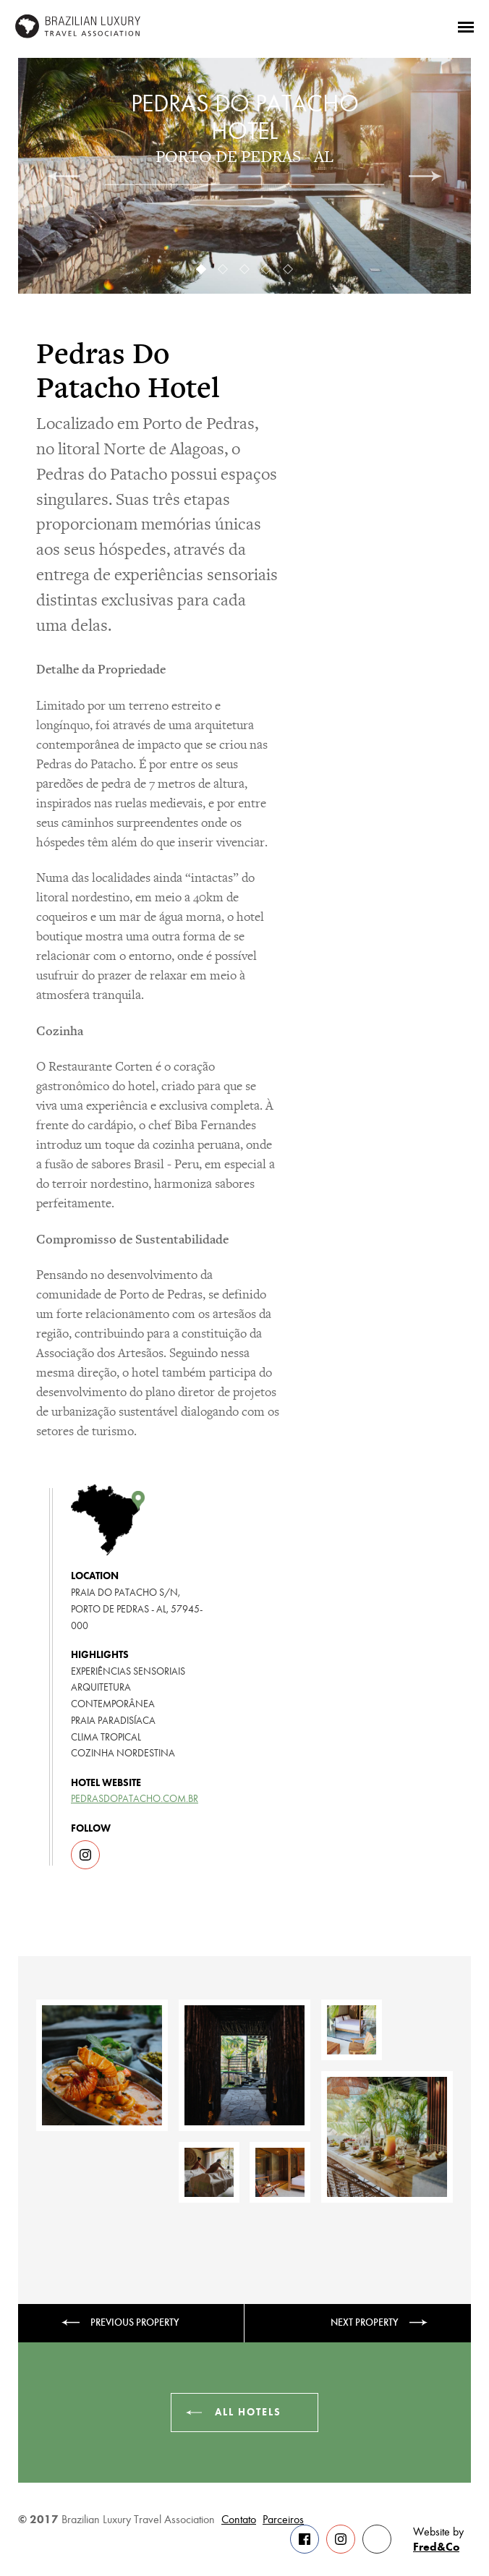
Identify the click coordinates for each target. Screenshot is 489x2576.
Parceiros (283, 2519)
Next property (365, 2322)
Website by (438, 2540)
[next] (425, 175)
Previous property (134, 2322)
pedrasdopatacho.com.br (134, 1799)
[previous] (63, 175)
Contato (238, 2519)
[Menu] (466, 26)
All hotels (248, 2412)
